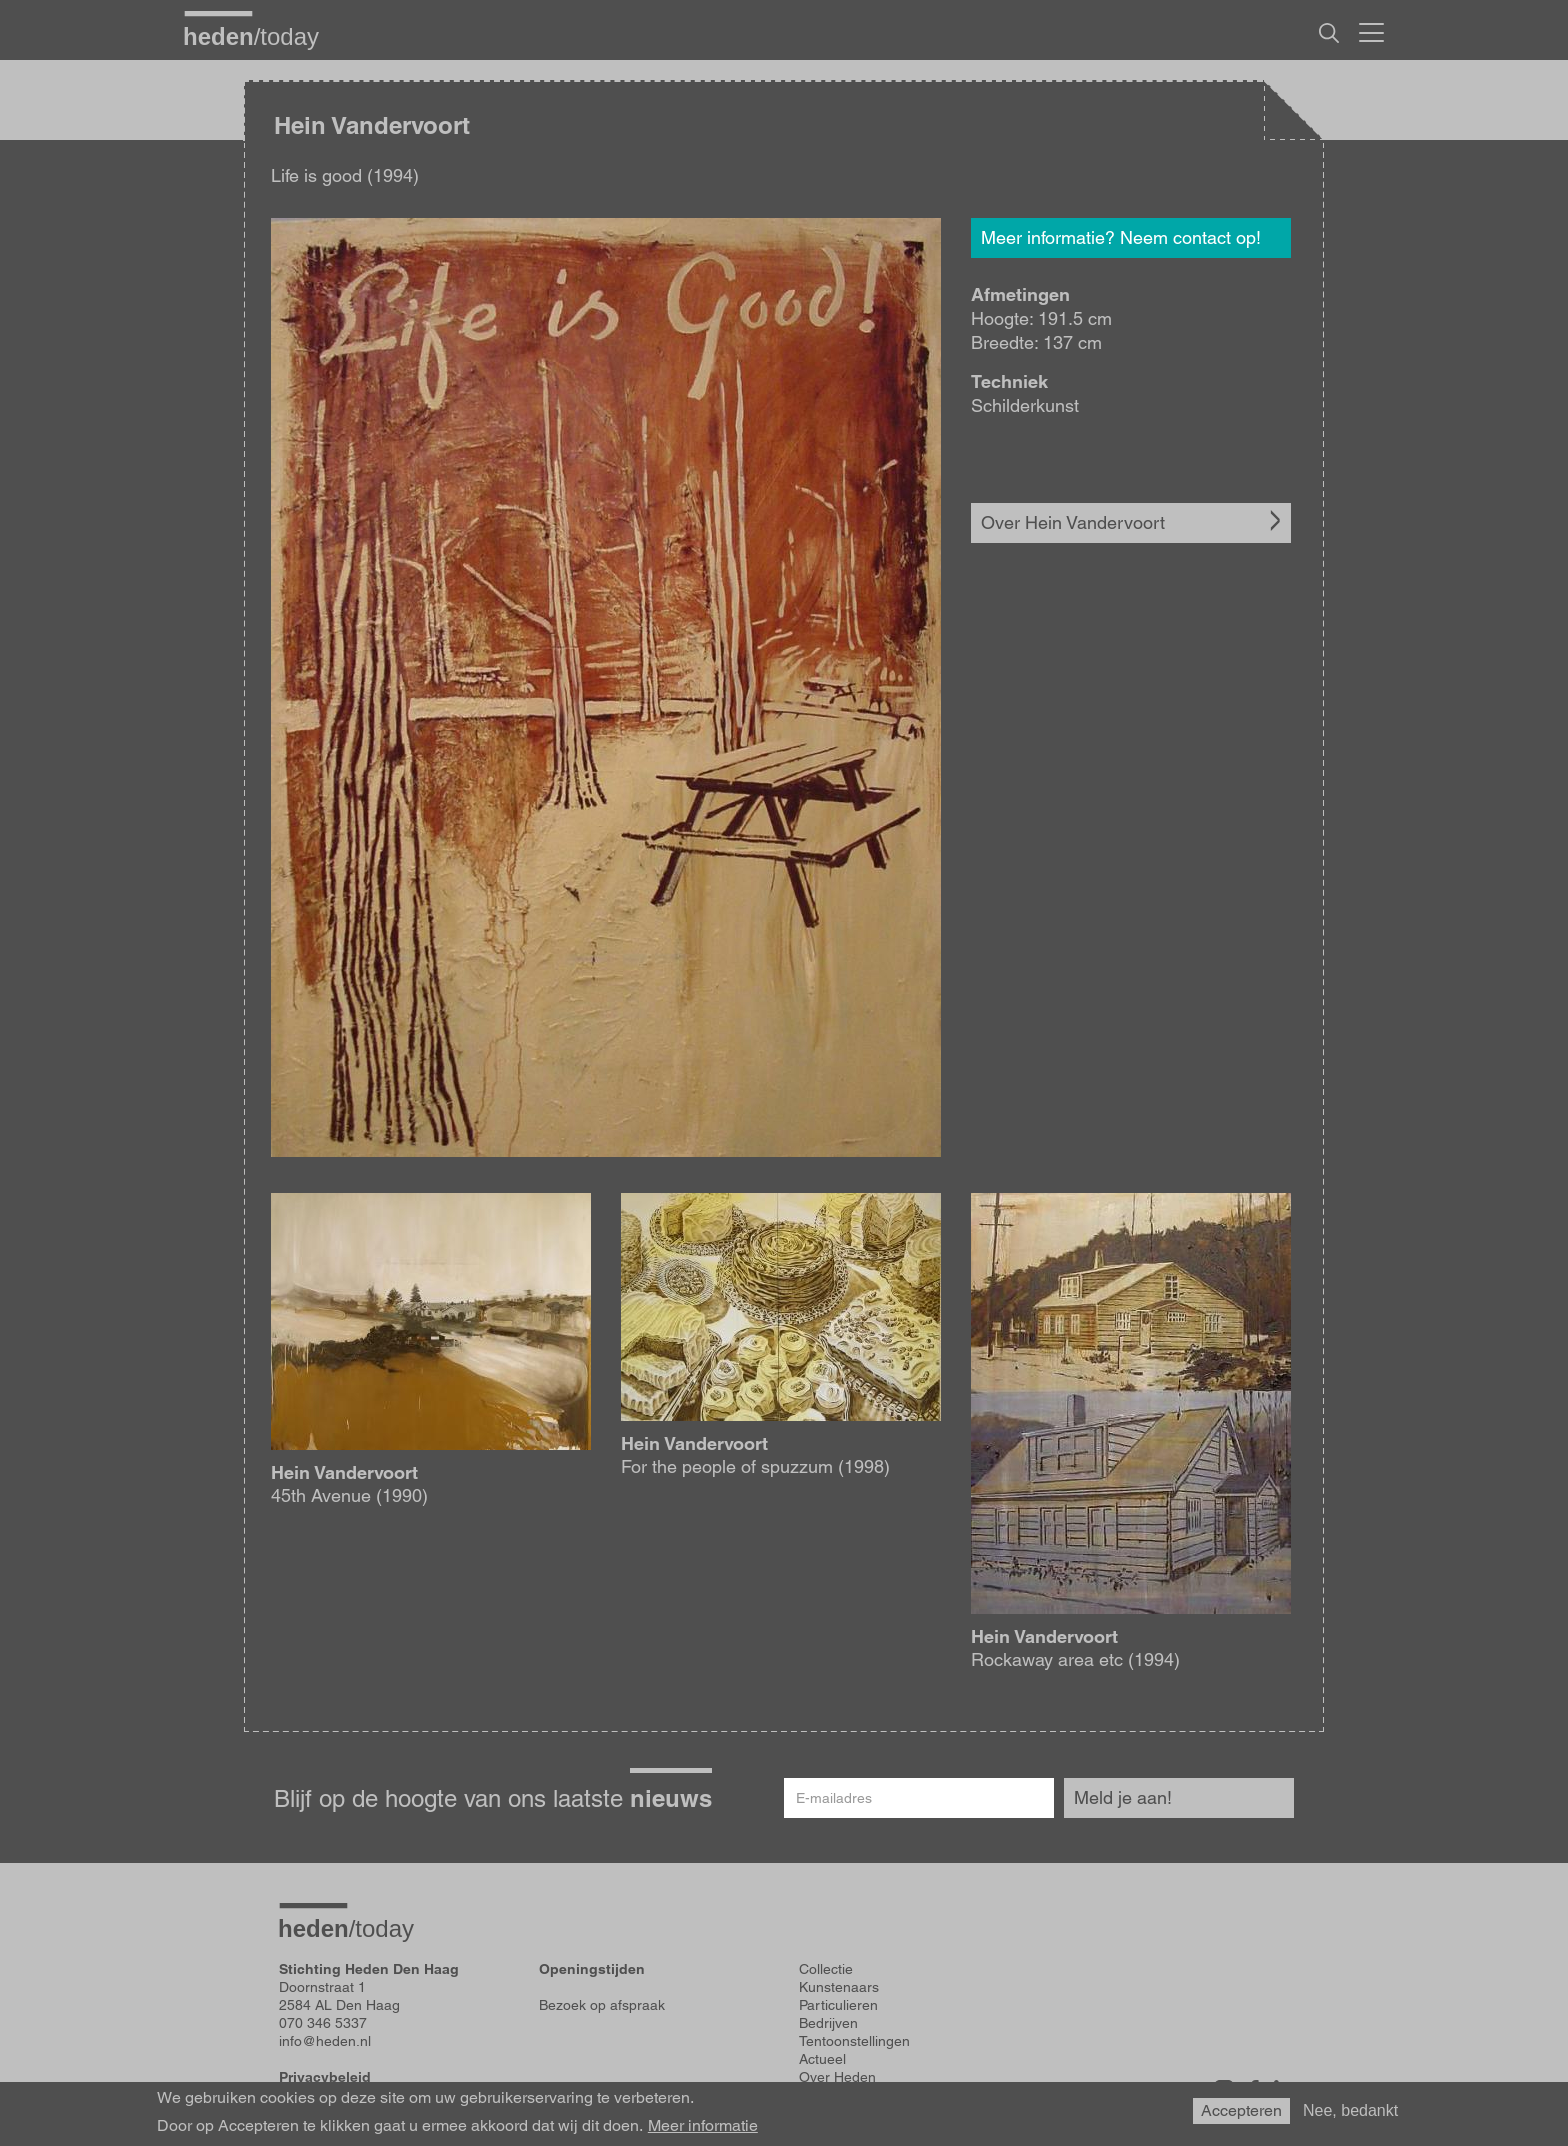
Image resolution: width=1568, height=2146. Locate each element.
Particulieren (838, 2005)
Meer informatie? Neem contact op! (1121, 237)
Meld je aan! (1123, 1797)
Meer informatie (703, 2126)
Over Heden (837, 2077)
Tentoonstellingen (854, 2041)
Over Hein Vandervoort (1073, 522)
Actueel (822, 2059)
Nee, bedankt (1350, 2110)
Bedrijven (828, 2023)
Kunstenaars (839, 1987)
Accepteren (1241, 2110)
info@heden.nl (325, 2041)
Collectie (826, 1969)
